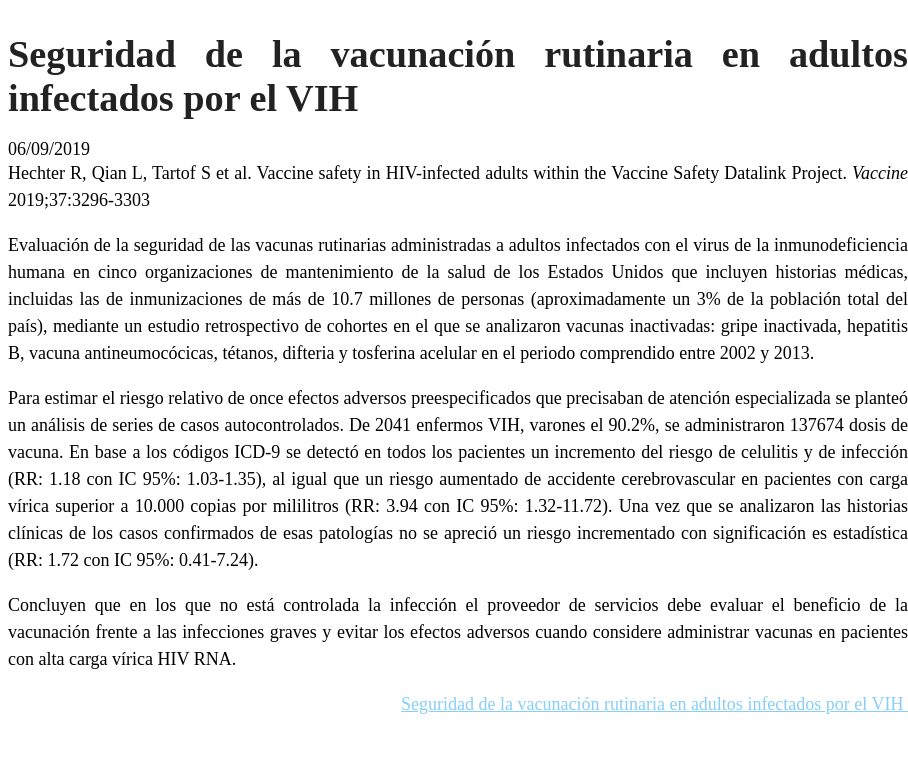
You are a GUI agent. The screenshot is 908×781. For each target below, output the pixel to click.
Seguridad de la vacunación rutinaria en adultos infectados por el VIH (654, 704)
